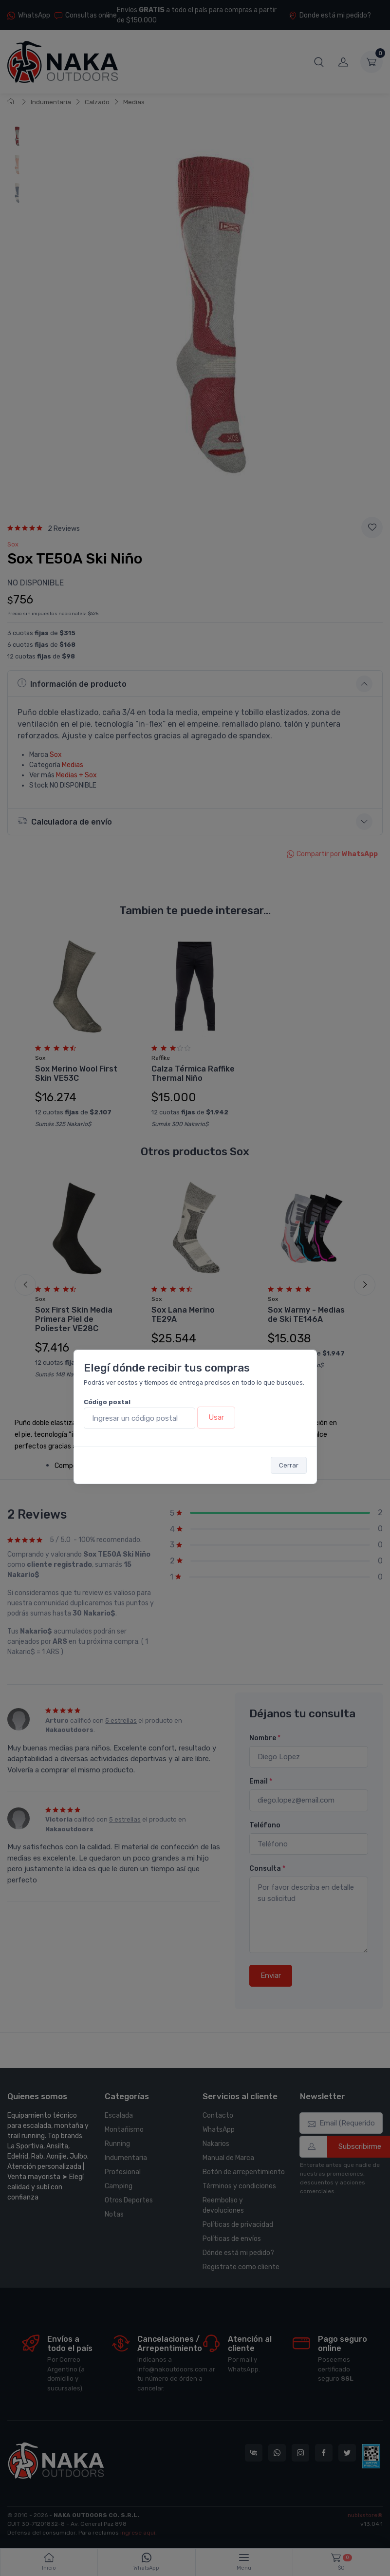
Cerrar (288, 1465)
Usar (216, 1417)
